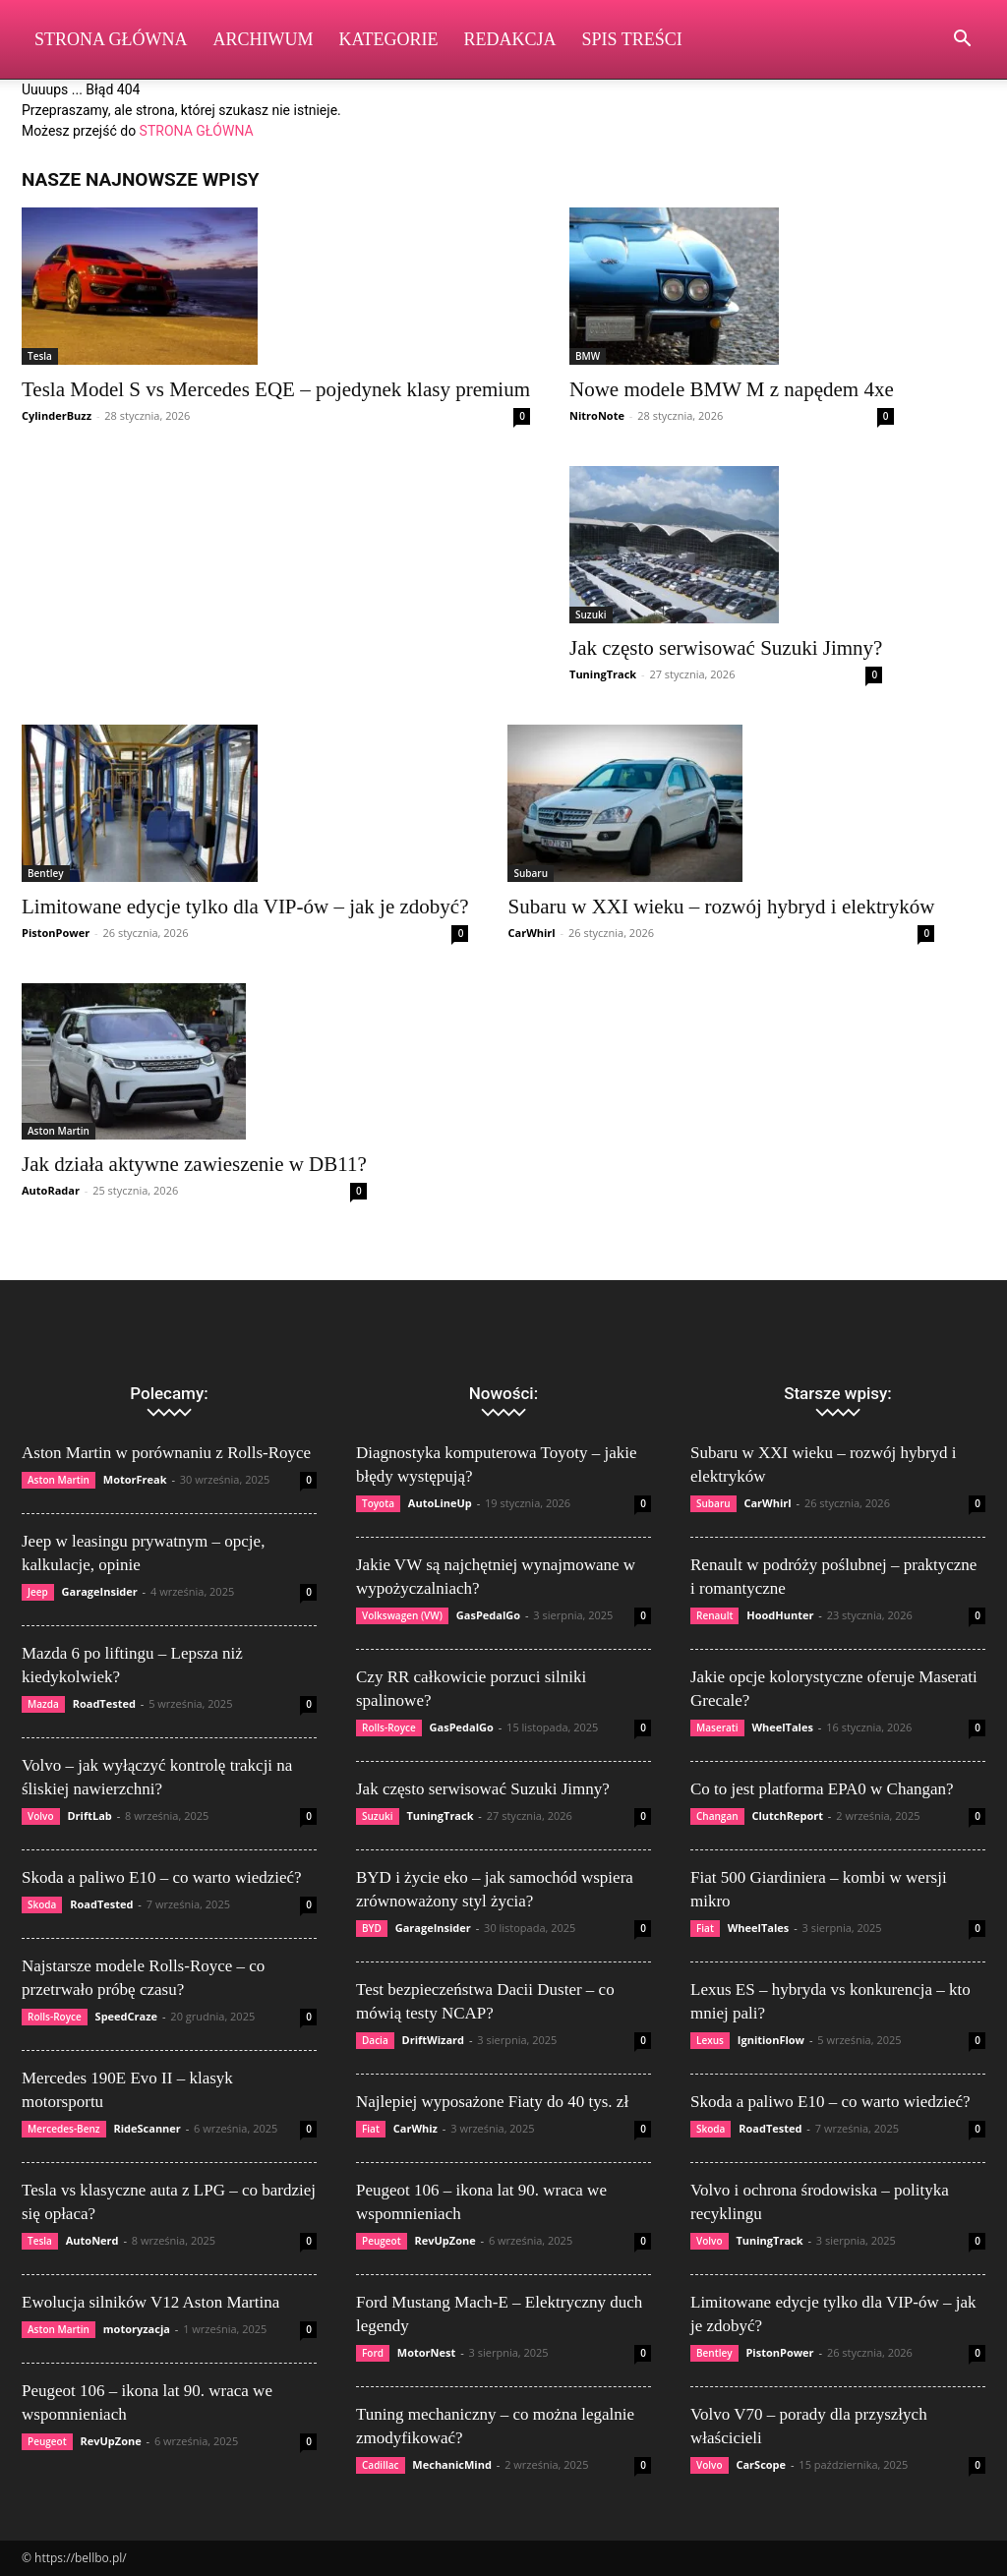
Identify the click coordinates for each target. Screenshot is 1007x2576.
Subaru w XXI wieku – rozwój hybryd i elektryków (720, 906)
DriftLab (89, 1815)
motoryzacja (136, 2328)
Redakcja (510, 39)
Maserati (717, 1727)
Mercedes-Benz (64, 2129)
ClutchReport (787, 1815)
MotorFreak (135, 1479)
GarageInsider (100, 1591)
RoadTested (104, 1703)
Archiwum (263, 39)
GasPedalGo (488, 1615)
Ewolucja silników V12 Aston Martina (150, 2302)
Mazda (43, 1704)
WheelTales (782, 1727)
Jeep (38, 1592)
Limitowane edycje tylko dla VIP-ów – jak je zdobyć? (245, 906)
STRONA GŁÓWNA (197, 131)
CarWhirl (531, 932)
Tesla (40, 356)
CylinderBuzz (56, 415)
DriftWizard (433, 2039)
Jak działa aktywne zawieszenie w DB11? (194, 1164)
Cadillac (380, 2465)
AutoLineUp (440, 1502)
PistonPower (55, 932)
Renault (714, 1615)
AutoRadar (51, 1190)
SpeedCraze (126, 2016)
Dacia (375, 2040)
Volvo (41, 1816)
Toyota (378, 1503)
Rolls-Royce (55, 2016)
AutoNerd (92, 2240)
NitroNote (596, 415)
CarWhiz (415, 2128)
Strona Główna (111, 39)
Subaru (530, 873)
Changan (717, 1816)
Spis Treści (632, 39)
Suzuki (591, 614)
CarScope (761, 2464)
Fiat (371, 2129)
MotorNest (426, 2352)
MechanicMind (452, 2464)
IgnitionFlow (771, 2039)
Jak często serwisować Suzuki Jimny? (725, 648)
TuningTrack (602, 674)
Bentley (46, 873)
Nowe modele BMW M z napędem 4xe (731, 389)
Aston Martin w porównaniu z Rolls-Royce (166, 1452)
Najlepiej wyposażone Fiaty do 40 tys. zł (492, 2101)
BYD (372, 1928)
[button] (961, 40)
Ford (373, 2353)
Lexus (710, 2040)
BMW (587, 356)
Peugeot (47, 2441)
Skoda (42, 1904)
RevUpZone (110, 2440)
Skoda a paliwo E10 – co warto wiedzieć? (162, 1877)
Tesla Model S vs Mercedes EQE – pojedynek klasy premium (276, 389)
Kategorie (389, 39)
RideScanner (146, 2128)
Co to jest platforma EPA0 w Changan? (822, 1789)
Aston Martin (58, 1131)
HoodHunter (779, 1615)
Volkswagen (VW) (402, 1615)
